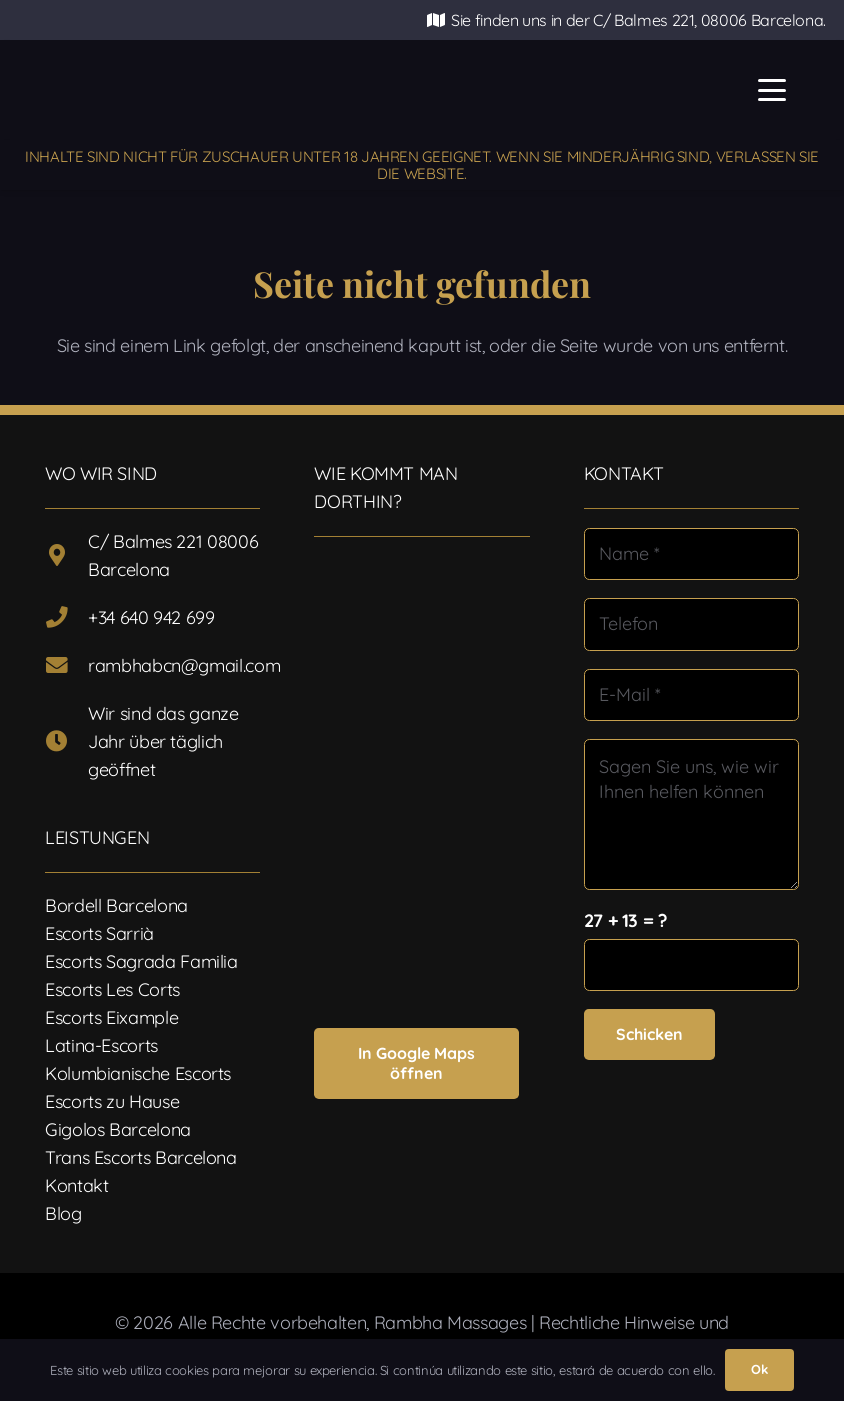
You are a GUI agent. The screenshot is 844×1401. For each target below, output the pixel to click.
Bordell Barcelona (116, 905)
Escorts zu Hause (112, 1101)
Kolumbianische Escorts (138, 1073)
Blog (63, 1213)
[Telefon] (691, 624)
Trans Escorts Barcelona (141, 1157)
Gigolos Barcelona (118, 1129)
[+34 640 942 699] (66, 618)
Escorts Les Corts (112, 989)
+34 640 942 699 (151, 617)
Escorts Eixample (111, 1017)
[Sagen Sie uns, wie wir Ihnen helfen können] (691, 814)
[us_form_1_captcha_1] (691, 965)
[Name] (691, 554)
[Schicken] (649, 1034)
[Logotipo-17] (318, 90)
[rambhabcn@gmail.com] (66, 666)
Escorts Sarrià (99, 933)
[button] (772, 90)
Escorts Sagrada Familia (141, 961)
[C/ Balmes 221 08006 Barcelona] (66, 556)
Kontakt (76, 1185)
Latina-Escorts (101, 1045)
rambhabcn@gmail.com (184, 665)
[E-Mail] (691, 695)
